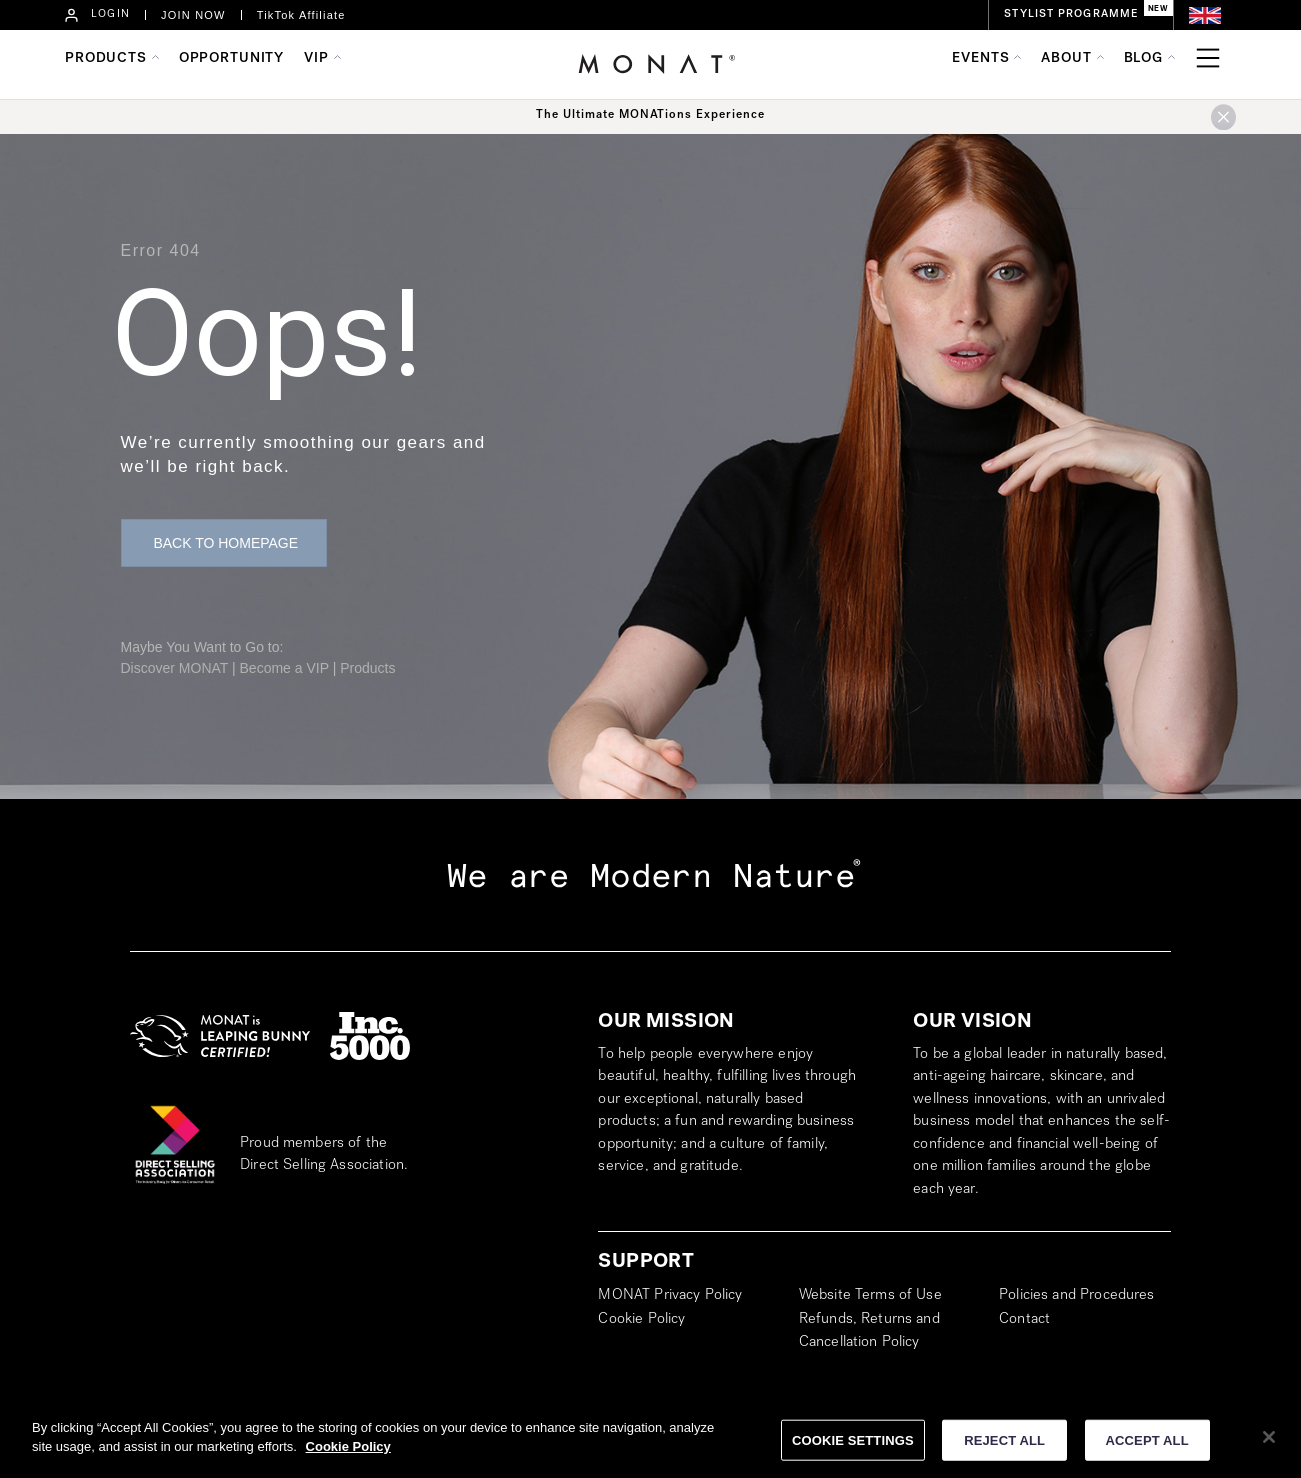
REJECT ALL (1004, 1447)
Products (367, 668)
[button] (224, 543)
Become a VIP (284, 668)
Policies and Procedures (1076, 1296)
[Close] (1269, 1444)
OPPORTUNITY (231, 59)
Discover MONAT (175, 668)
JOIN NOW (193, 15)
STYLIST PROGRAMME (1071, 14)
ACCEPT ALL (1147, 1447)
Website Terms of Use (870, 1296)
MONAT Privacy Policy (670, 1296)
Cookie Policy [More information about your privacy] (348, 1454)
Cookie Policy (641, 1320)
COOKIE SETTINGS (853, 1447)
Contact (1024, 1320)
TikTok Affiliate (301, 15)
